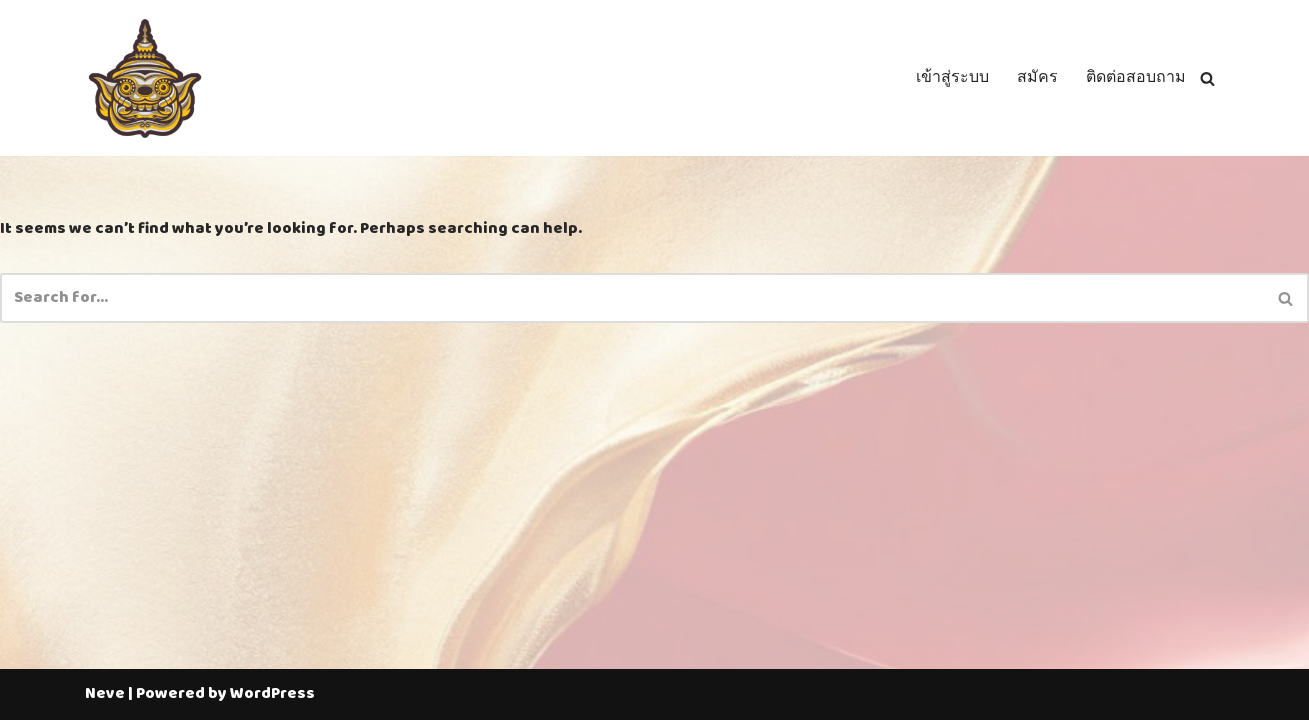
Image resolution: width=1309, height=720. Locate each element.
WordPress (272, 694)
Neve (105, 694)
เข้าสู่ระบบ (952, 78)
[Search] (1207, 78)
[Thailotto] (145, 78)
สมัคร (1037, 78)
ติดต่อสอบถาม (1136, 78)
